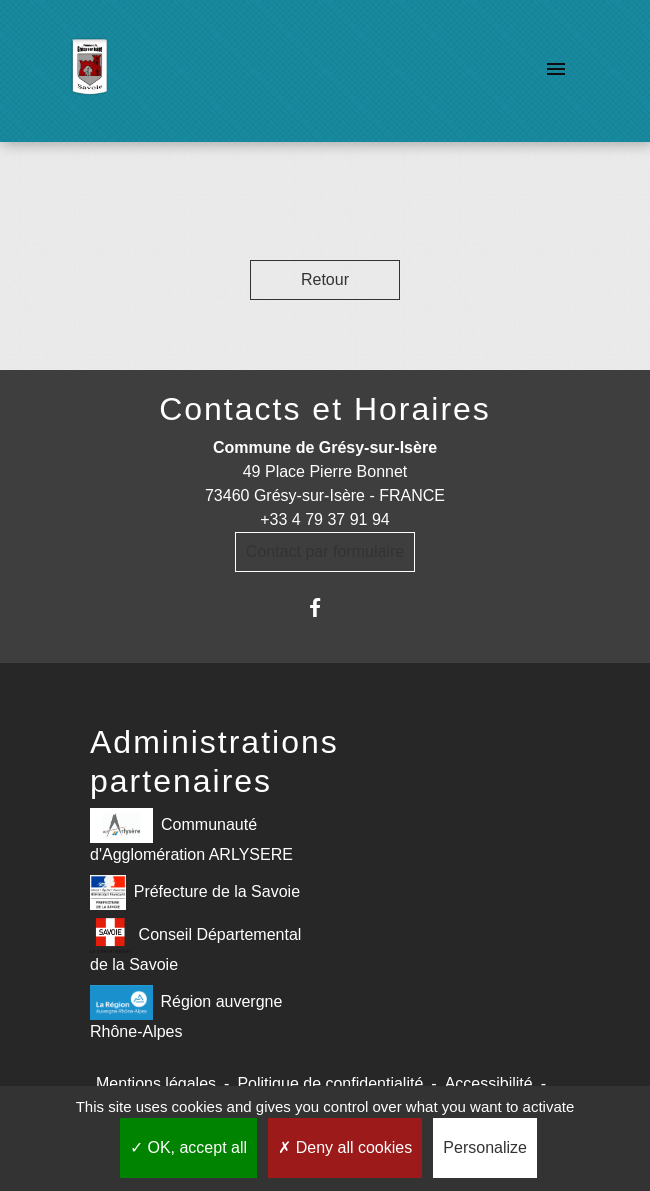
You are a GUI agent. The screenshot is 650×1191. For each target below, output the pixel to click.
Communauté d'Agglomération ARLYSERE (191, 835)
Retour (325, 279)
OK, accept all (188, 1147)
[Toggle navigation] (556, 71)
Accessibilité (489, 1083)
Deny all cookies (345, 1147)
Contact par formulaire (325, 551)
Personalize (485, 1147)
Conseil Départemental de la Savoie (195, 945)
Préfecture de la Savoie (195, 892)
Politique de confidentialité (330, 1083)
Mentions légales (156, 1083)
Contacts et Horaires (325, 409)
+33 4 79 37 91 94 (324, 519)
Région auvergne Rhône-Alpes (186, 1012)
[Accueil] (89, 71)
